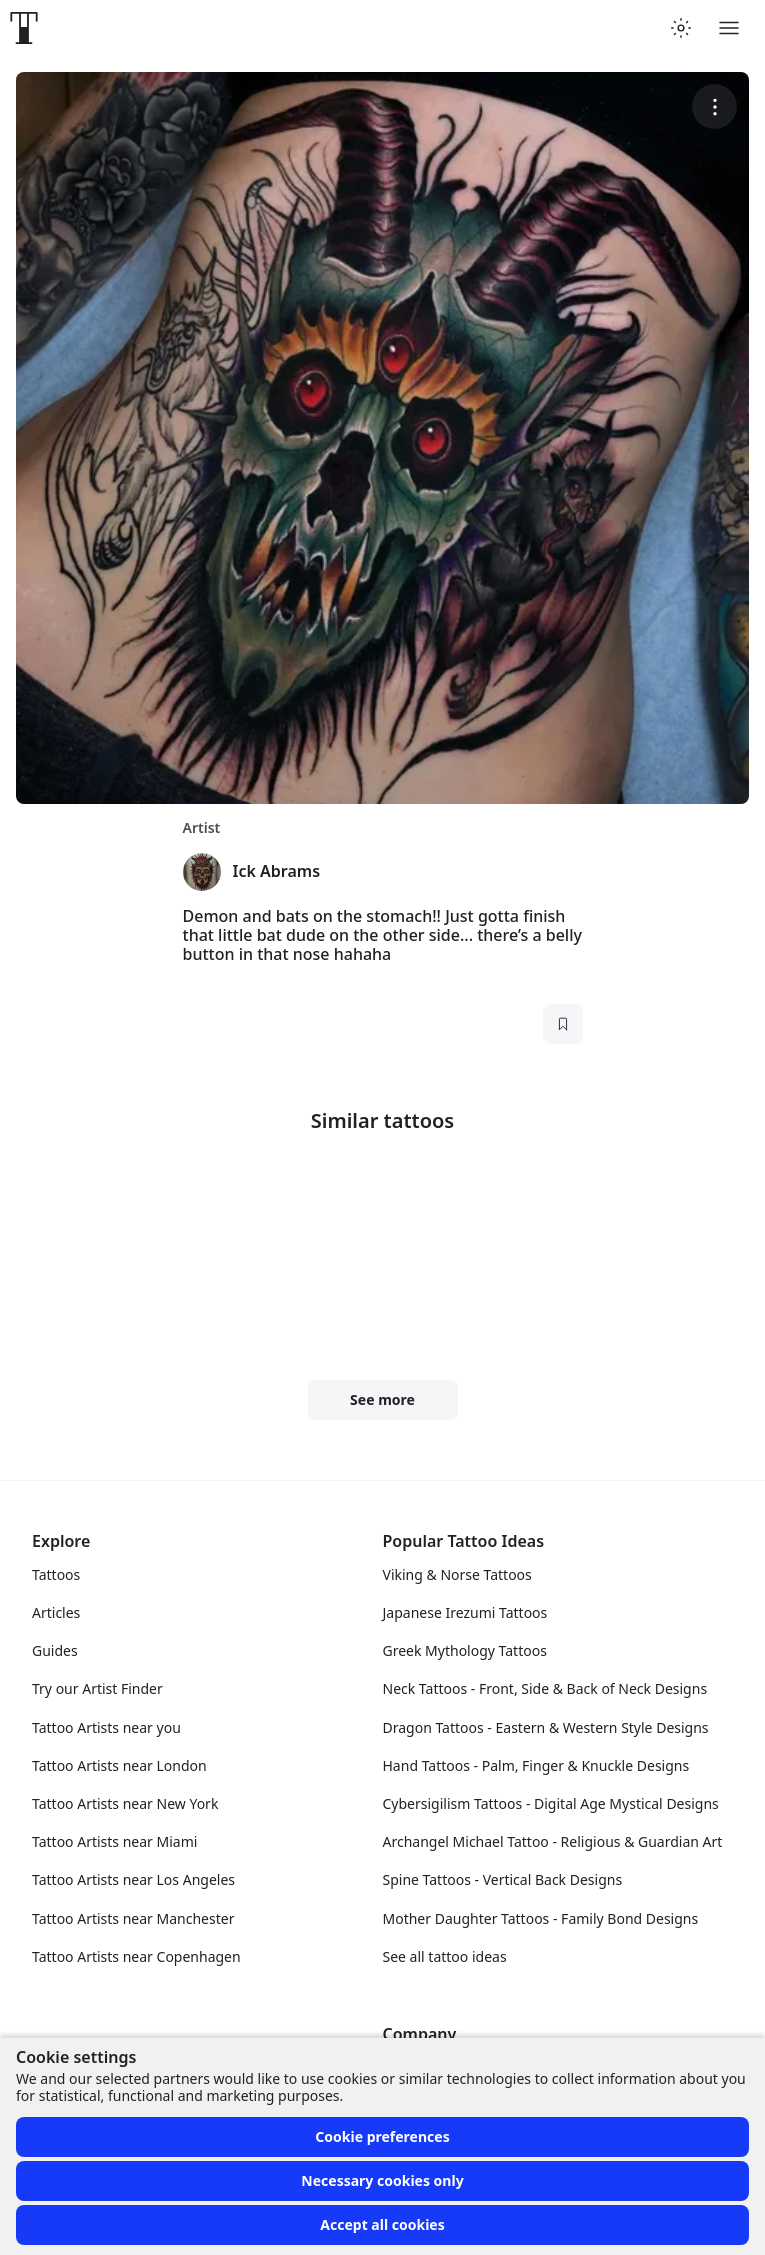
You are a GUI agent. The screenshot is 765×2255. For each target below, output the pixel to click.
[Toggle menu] (729, 28)
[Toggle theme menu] (681, 28)
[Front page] (24, 28)
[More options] (714, 106)
